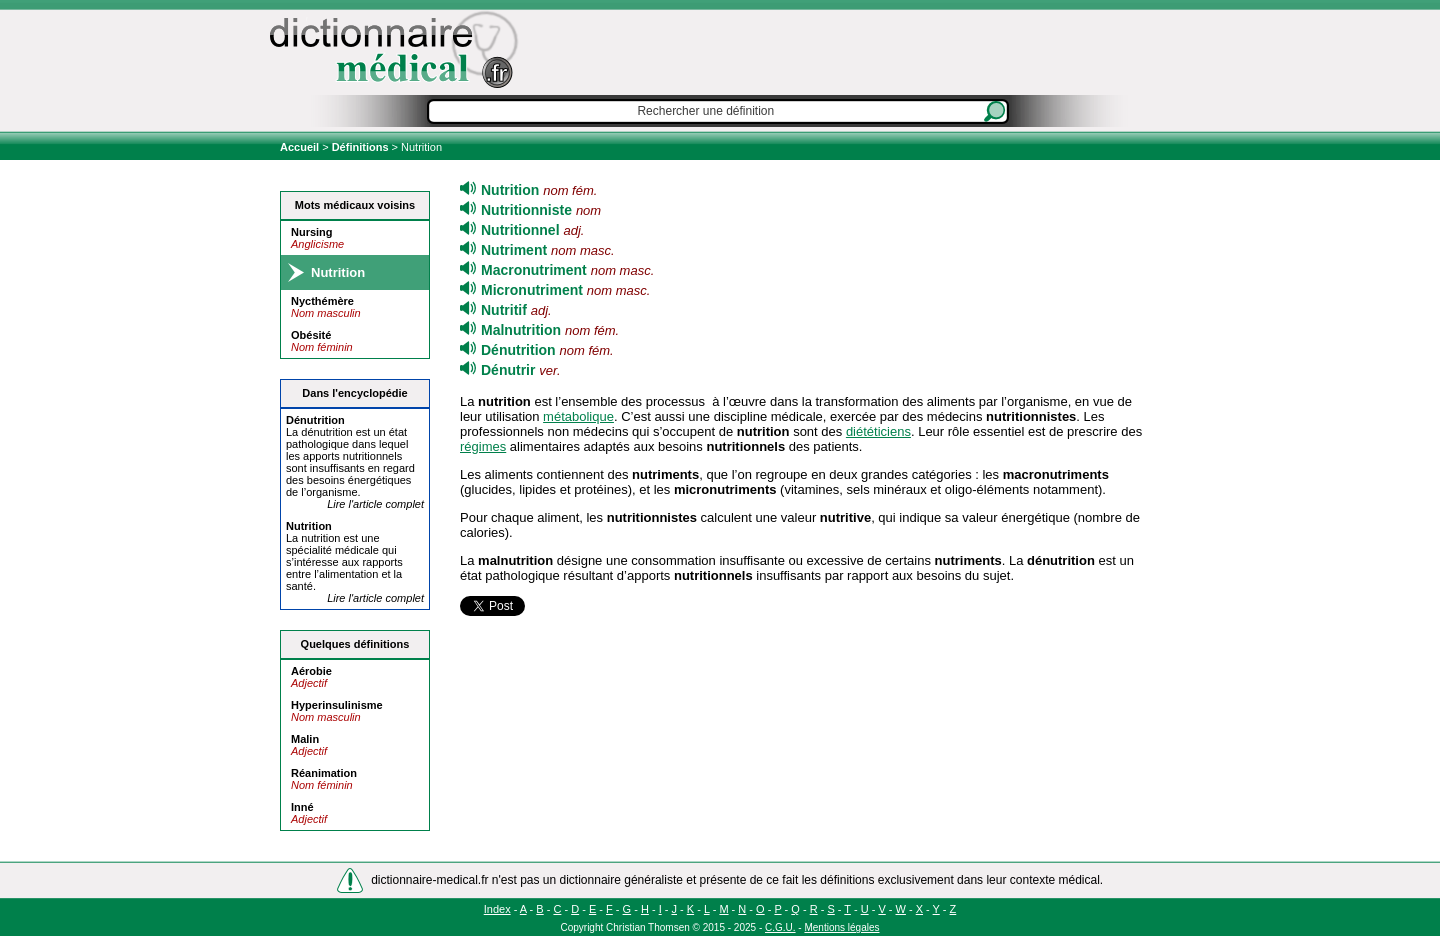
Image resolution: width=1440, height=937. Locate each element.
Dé (315, 420)
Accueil (301, 147)
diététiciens (878, 431)
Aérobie (311, 671)
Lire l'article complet (375, 504)
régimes (483, 446)
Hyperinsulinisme (337, 705)
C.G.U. (780, 927)
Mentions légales (841, 927)
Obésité (311, 335)
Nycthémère (322, 301)
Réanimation (324, 773)
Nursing (312, 232)
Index (497, 909)
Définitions (360, 147)
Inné (302, 807)
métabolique (578, 416)
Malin (305, 739)
